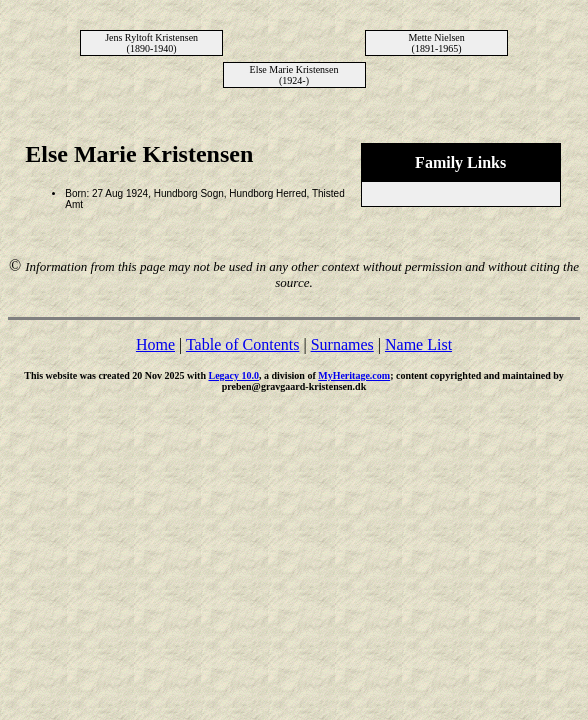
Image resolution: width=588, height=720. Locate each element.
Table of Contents (243, 344)
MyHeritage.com (354, 375)
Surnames (342, 344)
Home (155, 344)
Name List (418, 344)
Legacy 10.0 (233, 375)
